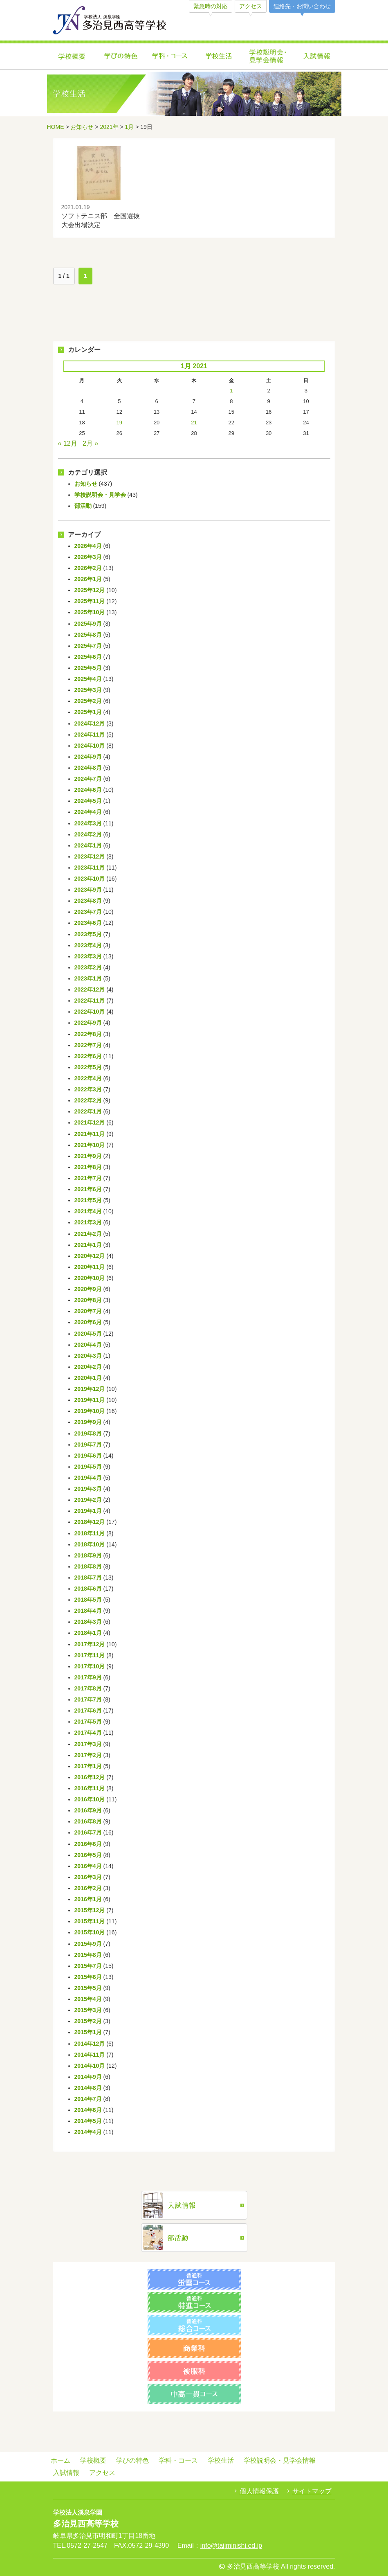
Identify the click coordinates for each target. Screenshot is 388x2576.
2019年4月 (88, 1477)
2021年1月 (88, 1245)
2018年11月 (89, 1533)
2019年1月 (88, 1511)
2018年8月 (88, 1566)
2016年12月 (89, 1777)
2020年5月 (88, 1333)
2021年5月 (88, 1200)
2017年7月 (88, 1699)
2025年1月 (88, 712)
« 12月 (67, 443)
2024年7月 (88, 778)
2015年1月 (88, 2032)
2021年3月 (88, 1222)
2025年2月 (88, 701)
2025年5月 (88, 668)
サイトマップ (312, 2491)
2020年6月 (88, 1322)
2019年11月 (89, 1400)
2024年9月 (88, 756)
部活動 (83, 506)
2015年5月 (88, 1988)
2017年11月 (89, 1655)
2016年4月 (88, 1866)
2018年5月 (88, 1599)
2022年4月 (88, 1078)
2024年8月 (88, 767)
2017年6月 (88, 1710)
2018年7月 (88, 1577)
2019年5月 (88, 1466)
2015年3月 (88, 2010)
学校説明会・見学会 (100, 494)
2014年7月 (88, 2099)
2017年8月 (88, 1688)
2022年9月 (88, 1022)
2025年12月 (89, 590)
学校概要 (71, 56)
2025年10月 (89, 612)
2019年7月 (88, 1444)
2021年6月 (88, 1189)
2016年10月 (89, 1799)
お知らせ (81, 127)
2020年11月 (89, 1267)
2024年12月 (89, 723)
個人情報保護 (259, 2491)
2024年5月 (88, 801)
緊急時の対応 (210, 6)
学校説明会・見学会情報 (267, 56)
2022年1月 (88, 1111)
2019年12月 (89, 1389)
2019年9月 (88, 1422)
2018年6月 (88, 1588)
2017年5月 (88, 1721)
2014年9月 (88, 2076)
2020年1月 (88, 1378)
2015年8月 (88, 1955)
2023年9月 (88, 889)
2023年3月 (88, 956)
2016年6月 (88, 1844)
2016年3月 (88, 1877)
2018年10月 (89, 1544)
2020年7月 (88, 1311)
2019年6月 (88, 1455)
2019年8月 (88, 1433)
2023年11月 (89, 867)
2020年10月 (89, 1278)
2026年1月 (88, 579)
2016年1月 (88, 1899)
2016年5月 (88, 1855)
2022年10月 (89, 1011)
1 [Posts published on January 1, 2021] (231, 391)
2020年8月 (88, 1300)
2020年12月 (89, 1256)
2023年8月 (88, 900)
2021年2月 (88, 1234)
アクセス (250, 6)
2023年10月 (89, 878)
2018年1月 (88, 1632)
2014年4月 (88, 2132)
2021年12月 (89, 1122)
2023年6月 (88, 923)
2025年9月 (88, 623)
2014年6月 (88, 2110)
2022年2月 (88, 1100)
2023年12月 (89, 856)
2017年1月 (88, 1766)
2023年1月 (88, 978)
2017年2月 (88, 1755)
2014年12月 (89, 2043)
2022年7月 (88, 1045)
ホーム (60, 2460)
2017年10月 (89, 1666)
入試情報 (316, 56)
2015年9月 (88, 1943)
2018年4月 (88, 1610)
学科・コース (169, 56)
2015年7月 (88, 1966)
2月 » (90, 443)
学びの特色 (120, 56)
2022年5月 (88, 1067)
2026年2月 (88, 568)
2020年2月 (88, 1366)
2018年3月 (88, 1621)
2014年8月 (88, 2088)
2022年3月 (88, 1089)
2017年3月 (88, 1744)
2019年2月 (88, 1499)
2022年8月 (88, 1034)
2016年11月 (89, 1788)
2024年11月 (89, 734)
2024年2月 (88, 834)
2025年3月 (88, 690)
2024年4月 (88, 812)
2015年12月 (89, 1910)
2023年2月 (88, 967)
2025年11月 (89, 601)
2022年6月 (88, 1056)
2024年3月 (88, 823)
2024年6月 (88, 790)
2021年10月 (89, 1145)
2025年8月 (88, 634)
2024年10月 (89, 745)
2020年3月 (88, 1355)
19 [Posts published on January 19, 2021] (119, 422)
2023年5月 (88, 934)
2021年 (109, 127)
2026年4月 (88, 546)
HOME (55, 127)
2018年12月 (89, 1522)
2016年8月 (88, 1821)
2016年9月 (88, 1810)
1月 (129, 127)
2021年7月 (88, 1178)
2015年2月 (88, 2021)
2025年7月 (88, 645)
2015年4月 (88, 1999)
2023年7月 (88, 911)
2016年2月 (88, 1888)
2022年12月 (89, 989)
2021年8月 (88, 1167)
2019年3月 (88, 1488)
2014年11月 (89, 2054)
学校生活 (218, 56)
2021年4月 (88, 1211)
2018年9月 (88, 1555)
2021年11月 (89, 1134)
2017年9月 (88, 1677)
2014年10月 (89, 2065)
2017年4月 (88, 1732)
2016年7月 (88, 1832)
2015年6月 (88, 1977)
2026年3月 (88, 557)
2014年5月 (88, 2121)
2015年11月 (89, 1921)
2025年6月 (88, 657)
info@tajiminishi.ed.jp (231, 2545)
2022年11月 (89, 1000)
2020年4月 (88, 1344)
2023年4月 (88, 945)
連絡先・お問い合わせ (302, 6)
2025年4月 (88, 679)
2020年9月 (88, 1289)
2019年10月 (89, 1411)
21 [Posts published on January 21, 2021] (194, 422)
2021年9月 (88, 1156)
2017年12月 (89, 1644)
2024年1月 (88, 845)
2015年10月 (89, 1932)
